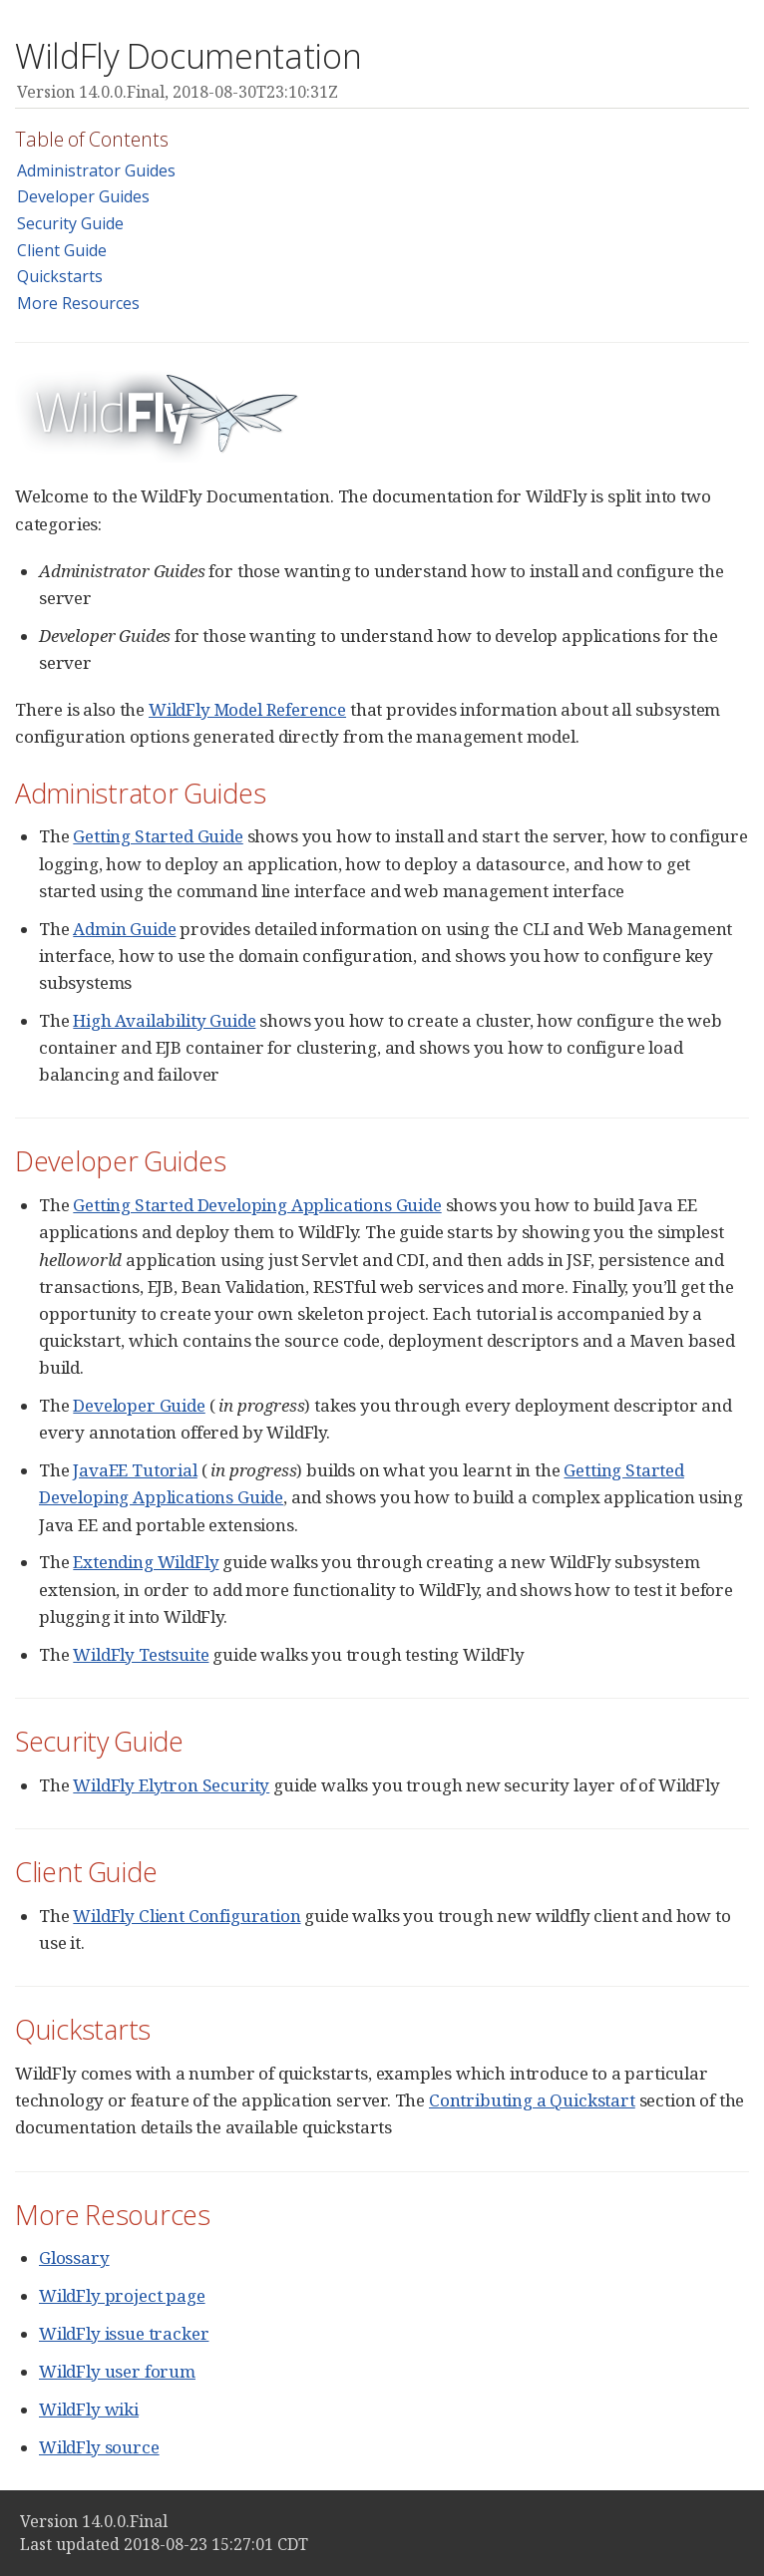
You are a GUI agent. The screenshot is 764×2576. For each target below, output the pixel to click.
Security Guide (70, 223)
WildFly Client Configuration (186, 1915)
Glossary (74, 2257)
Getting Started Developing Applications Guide (257, 1204)
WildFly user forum (117, 2371)
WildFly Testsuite (140, 1654)
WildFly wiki (89, 2409)
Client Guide (62, 250)
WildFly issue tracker (123, 2333)
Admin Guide (124, 928)
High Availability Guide (164, 1020)
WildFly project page (122, 2295)
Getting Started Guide (157, 835)
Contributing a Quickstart (532, 2100)
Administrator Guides (96, 170)
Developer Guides (83, 196)
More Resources (78, 303)
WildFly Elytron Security (171, 1784)
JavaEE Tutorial (134, 1469)
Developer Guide (138, 1405)
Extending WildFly (145, 1561)
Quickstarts (60, 276)
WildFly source (99, 2446)
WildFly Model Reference (247, 709)
